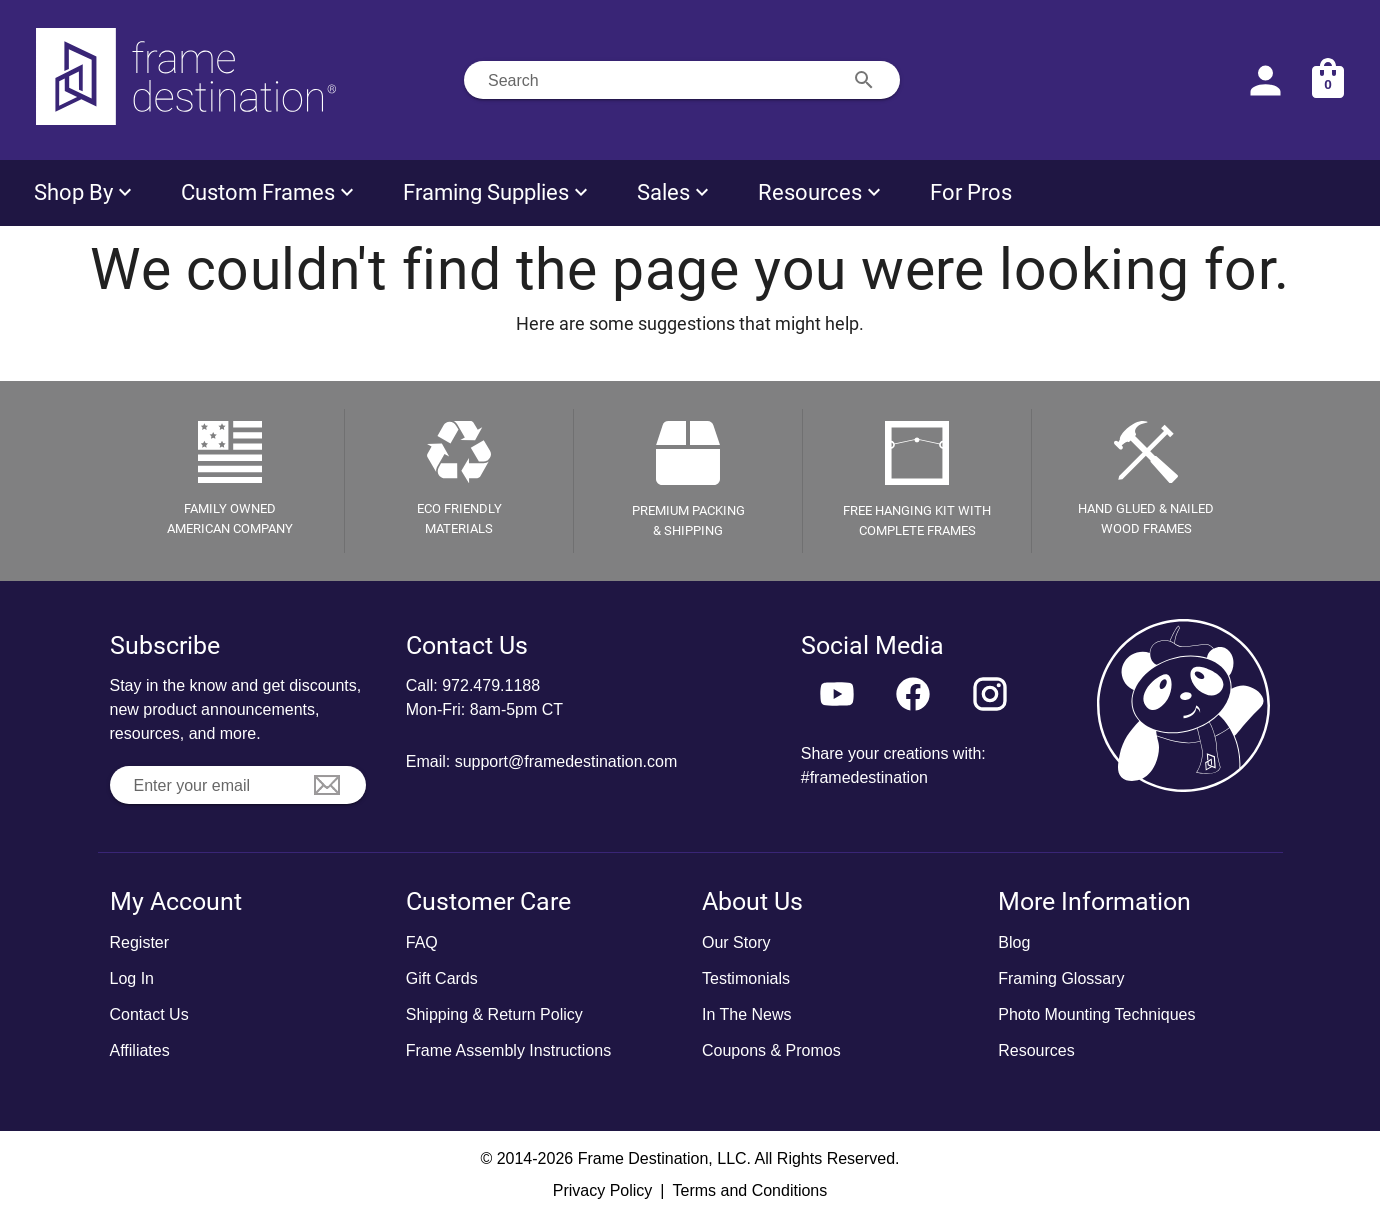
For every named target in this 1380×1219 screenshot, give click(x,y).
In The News (747, 1014)
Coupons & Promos (771, 1050)
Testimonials (746, 978)
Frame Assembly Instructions (508, 1050)
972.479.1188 (491, 685)
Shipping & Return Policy (494, 1014)
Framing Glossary (1061, 978)
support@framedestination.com (566, 761)
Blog (1014, 942)
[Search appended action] (864, 80)
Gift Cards (442, 978)
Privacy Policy (603, 1190)
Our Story (736, 942)
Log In (132, 978)
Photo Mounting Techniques (1096, 1014)
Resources (1036, 1050)
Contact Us (149, 1014)
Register (140, 942)
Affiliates (140, 1050)
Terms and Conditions (749, 1190)
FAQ (422, 942)
